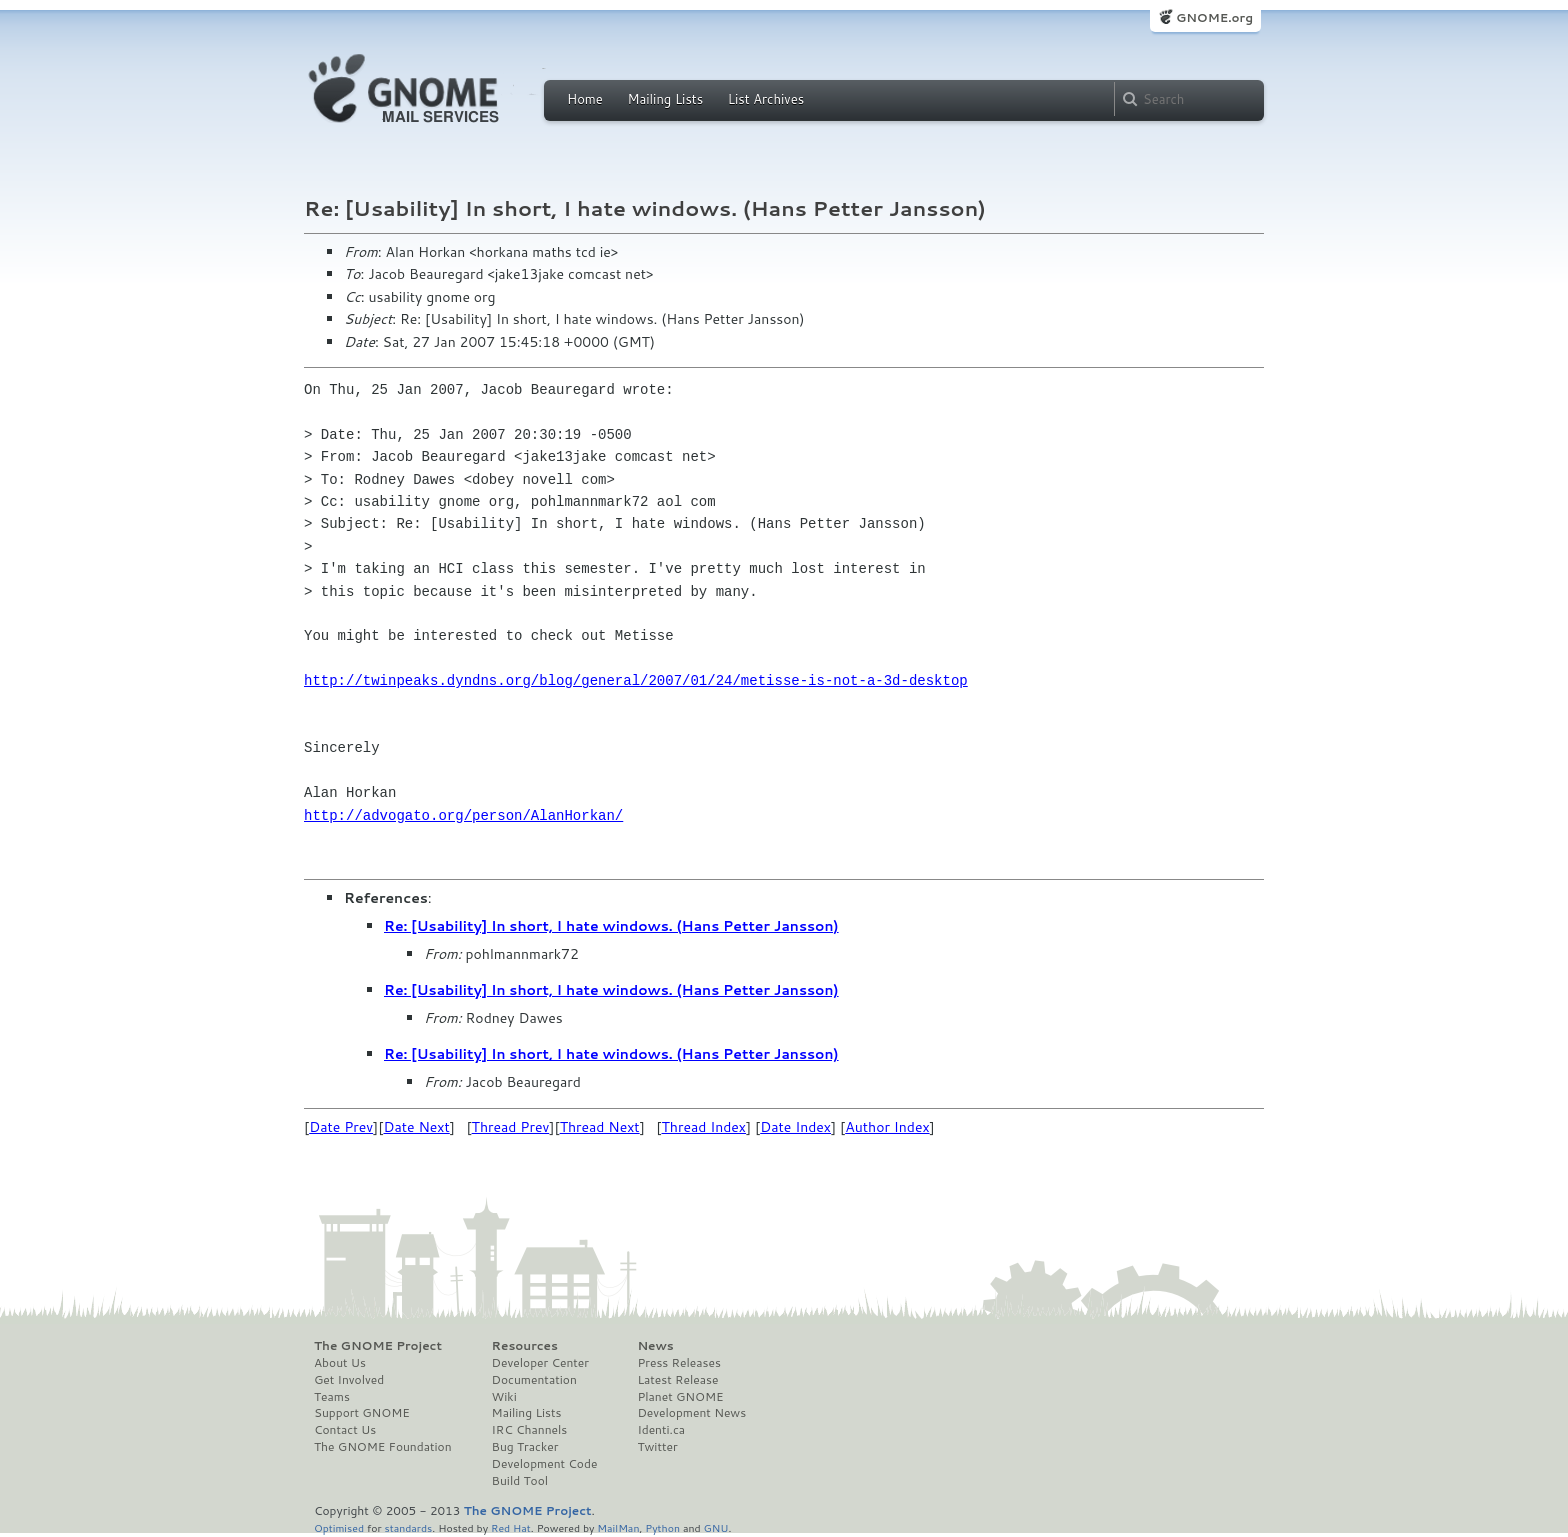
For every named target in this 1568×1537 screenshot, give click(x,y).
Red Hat (511, 1527)
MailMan (618, 1527)
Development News (691, 1413)
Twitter (657, 1447)
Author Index (887, 1127)
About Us (340, 1363)
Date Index (795, 1127)
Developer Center (540, 1363)
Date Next (416, 1127)
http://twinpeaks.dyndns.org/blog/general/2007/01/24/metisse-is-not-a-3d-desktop (636, 680)
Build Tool (520, 1481)
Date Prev (341, 1127)
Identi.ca (661, 1430)
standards (408, 1527)
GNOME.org (1214, 17)
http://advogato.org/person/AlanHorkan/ (463, 815)
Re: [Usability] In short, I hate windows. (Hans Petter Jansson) (611, 926)
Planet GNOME (680, 1397)
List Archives (766, 99)
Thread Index (704, 1127)
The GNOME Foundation (383, 1447)
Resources (525, 1346)
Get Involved (349, 1380)
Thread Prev (511, 1127)
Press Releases (678, 1363)
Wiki (504, 1397)
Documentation (534, 1380)
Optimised (339, 1527)
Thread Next (600, 1127)
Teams (332, 1397)
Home (585, 99)
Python (662, 1527)
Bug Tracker (525, 1447)
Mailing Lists (665, 99)
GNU (716, 1527)
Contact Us (345, 1430)
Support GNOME (362, 1413)
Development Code (545, 1464)
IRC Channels (530, 1430)
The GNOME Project (378, 1346)
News (655, 1346)
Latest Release (677, 1380)
